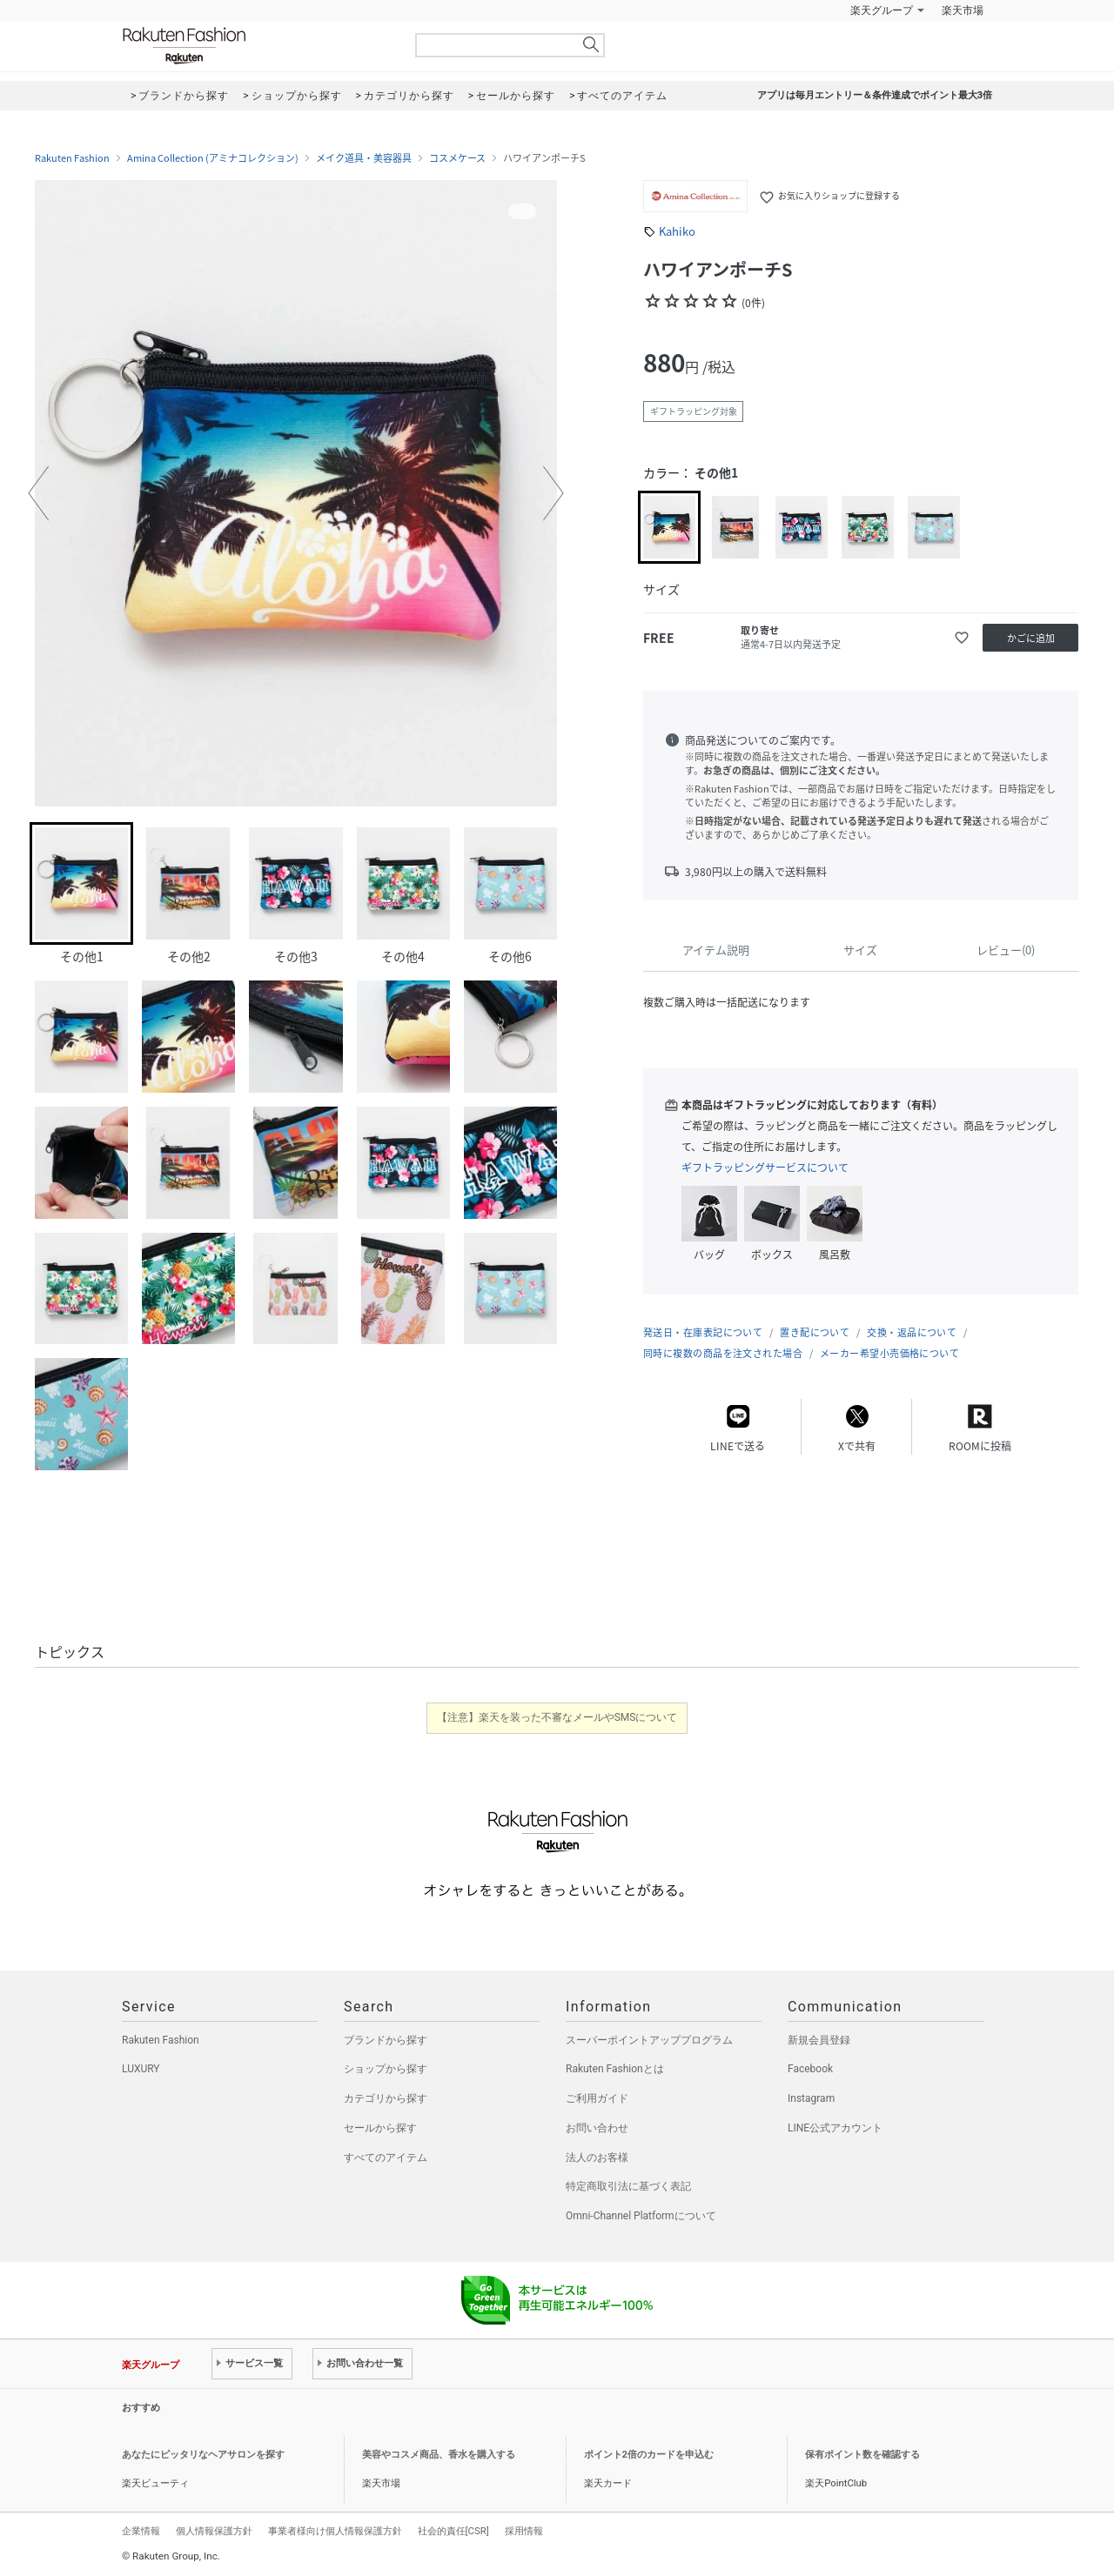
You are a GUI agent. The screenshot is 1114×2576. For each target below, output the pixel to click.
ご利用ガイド (597, 2098)
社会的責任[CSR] (453, 2531)
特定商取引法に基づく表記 (628, 2186)
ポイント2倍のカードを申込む (649, 2454)
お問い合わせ (597, 2128)
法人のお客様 (597, 2157)
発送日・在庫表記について (702, 1332)
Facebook (810, 2069)
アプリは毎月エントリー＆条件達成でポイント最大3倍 (874, 95)
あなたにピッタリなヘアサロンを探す (203, 2454)
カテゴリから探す (385, 2098)
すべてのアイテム (385, 2157)
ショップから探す (385, 2069)
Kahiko (677, 231)
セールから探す (380, 2128)
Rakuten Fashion (257, 45)
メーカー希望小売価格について (889, 1353)
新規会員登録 (819, 2040)
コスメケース (457, 158)
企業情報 (141, 2531)
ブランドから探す (385, 2040)
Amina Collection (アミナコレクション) (213, 158)
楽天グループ (881, 10)
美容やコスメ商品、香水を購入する (438, 2454)
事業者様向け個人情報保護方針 (335, 2531)
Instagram (811, 2098)
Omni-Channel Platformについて (641, 2216)
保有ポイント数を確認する (862, 2454)
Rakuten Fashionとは (615, 2069)
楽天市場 (962, 10)
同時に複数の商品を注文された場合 (722, 1353)
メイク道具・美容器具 (364, 158)
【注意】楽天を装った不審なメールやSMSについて (557, 1717)
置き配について (814, 1332)
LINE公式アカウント (835, 2128)
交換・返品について (911, 1332)
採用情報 (524, 2531)
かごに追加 (1031, 638)
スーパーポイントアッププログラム (649, 2040)
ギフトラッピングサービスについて (765, 1167)
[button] (38, 493)
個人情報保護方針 (214, 2531)
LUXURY (141, 2069)
